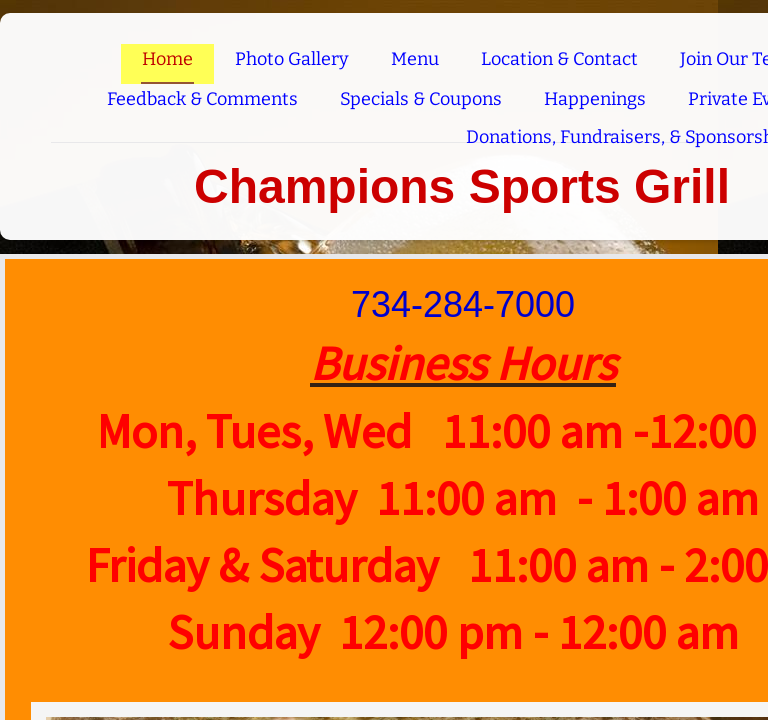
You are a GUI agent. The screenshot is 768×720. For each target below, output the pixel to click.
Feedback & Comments (202, 99)
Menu (415, 59)
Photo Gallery (292, 59)
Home (167, 59)
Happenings (595, 99)
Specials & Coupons (421, 99)
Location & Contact (559, 59)
